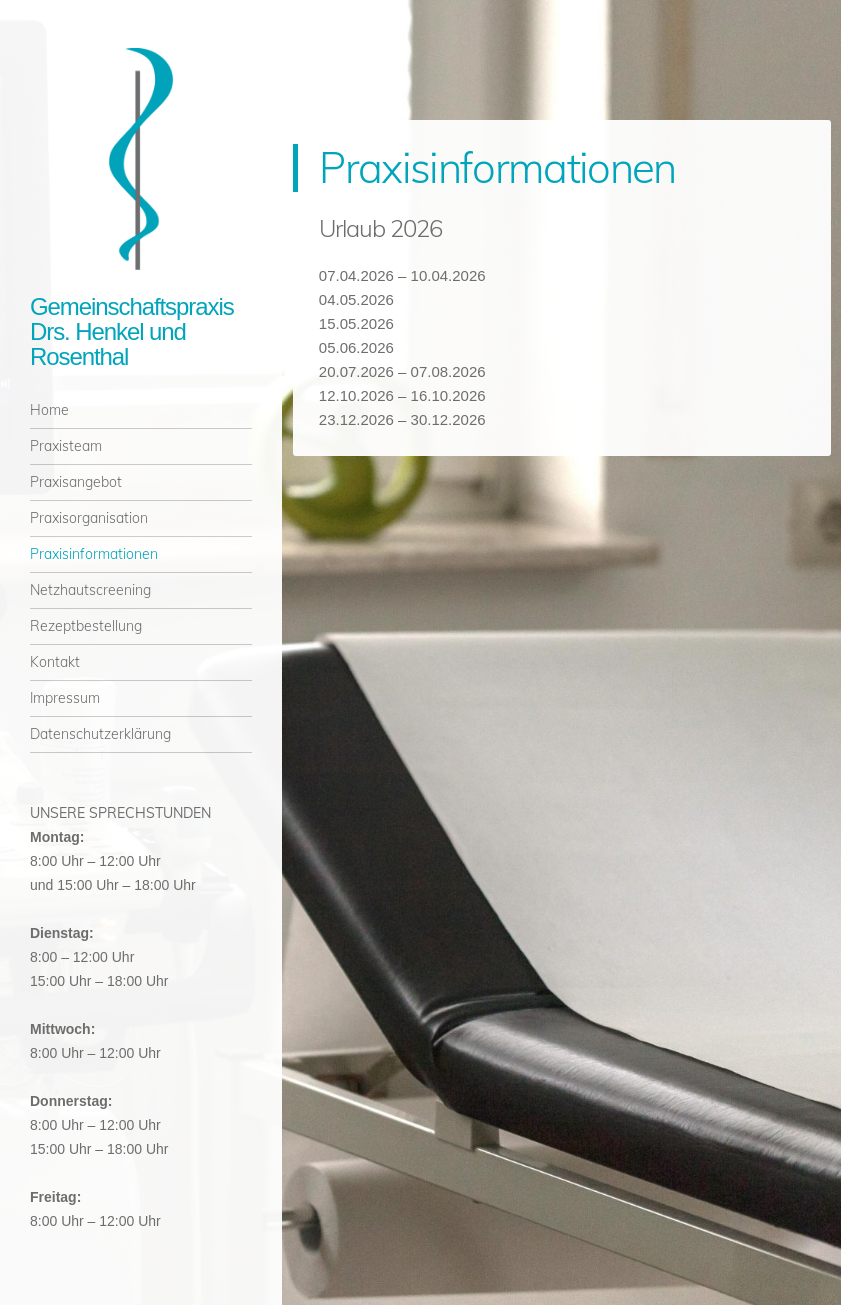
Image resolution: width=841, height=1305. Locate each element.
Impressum (65, 698)
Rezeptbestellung (86, 626)
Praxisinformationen (94, 554)
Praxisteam (66, 446)
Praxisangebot (76, 482)
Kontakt (55, 662)
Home (49, 410)
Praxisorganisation (89, 518)
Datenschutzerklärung (100, 734)
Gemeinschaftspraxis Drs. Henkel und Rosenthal (132, 331)
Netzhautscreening (90, 590)
